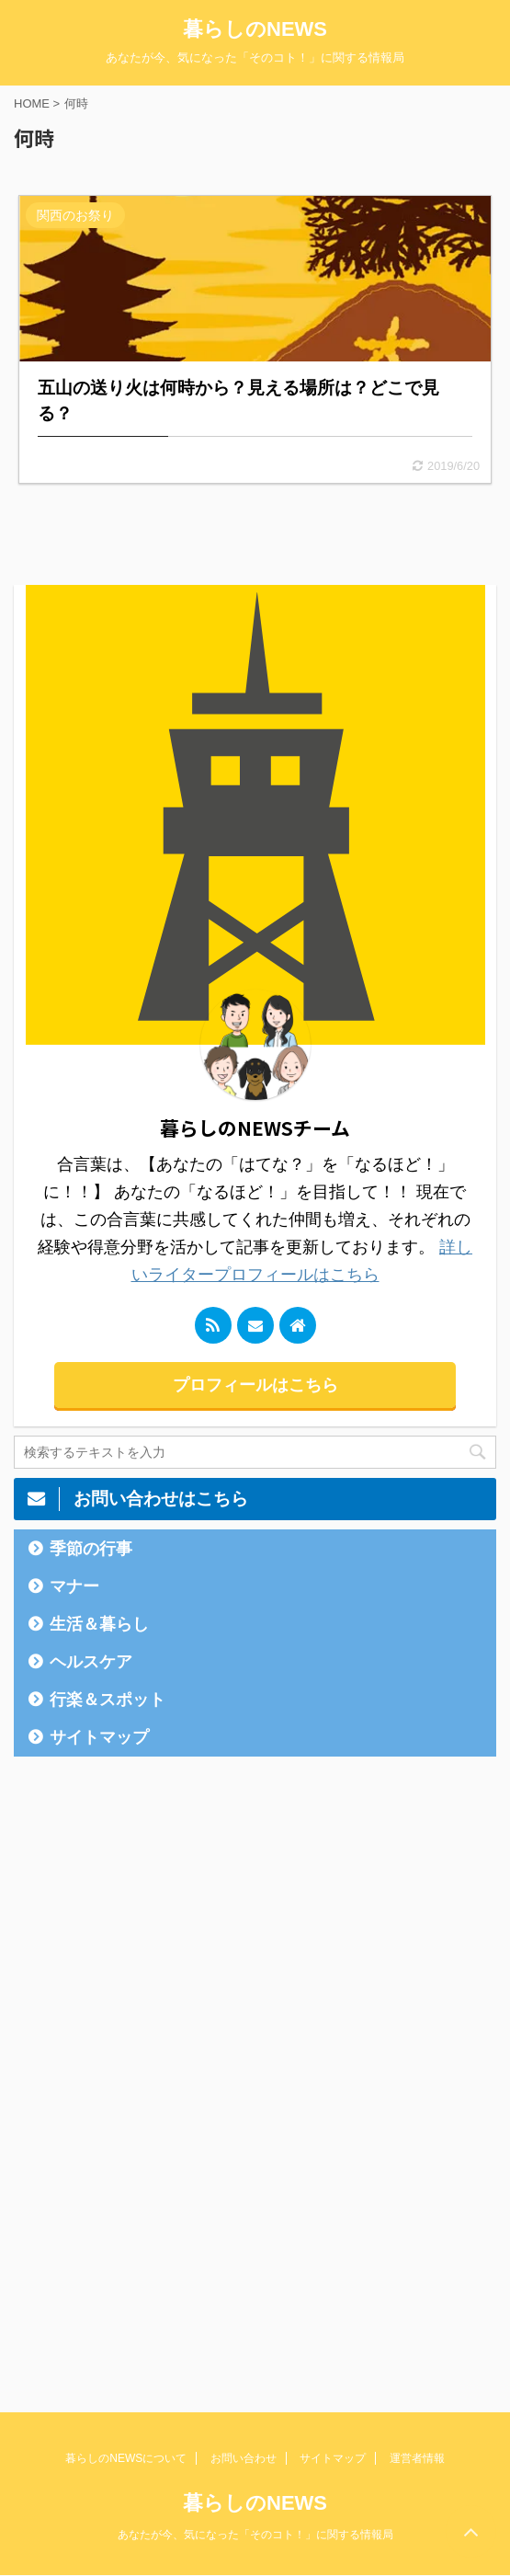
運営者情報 (417, 2458)
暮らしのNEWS (255, 28)
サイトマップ (99, 1737)
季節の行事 (91, 1549)
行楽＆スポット (107, 1699)
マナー (74, 1586)
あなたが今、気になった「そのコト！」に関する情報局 (255, 2534)
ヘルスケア (91, 1662)
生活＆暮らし (99, 1624)
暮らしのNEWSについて (126, 2458)
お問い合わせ (243, 2458)
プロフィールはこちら (255, 1385)
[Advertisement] (151, 2060)
